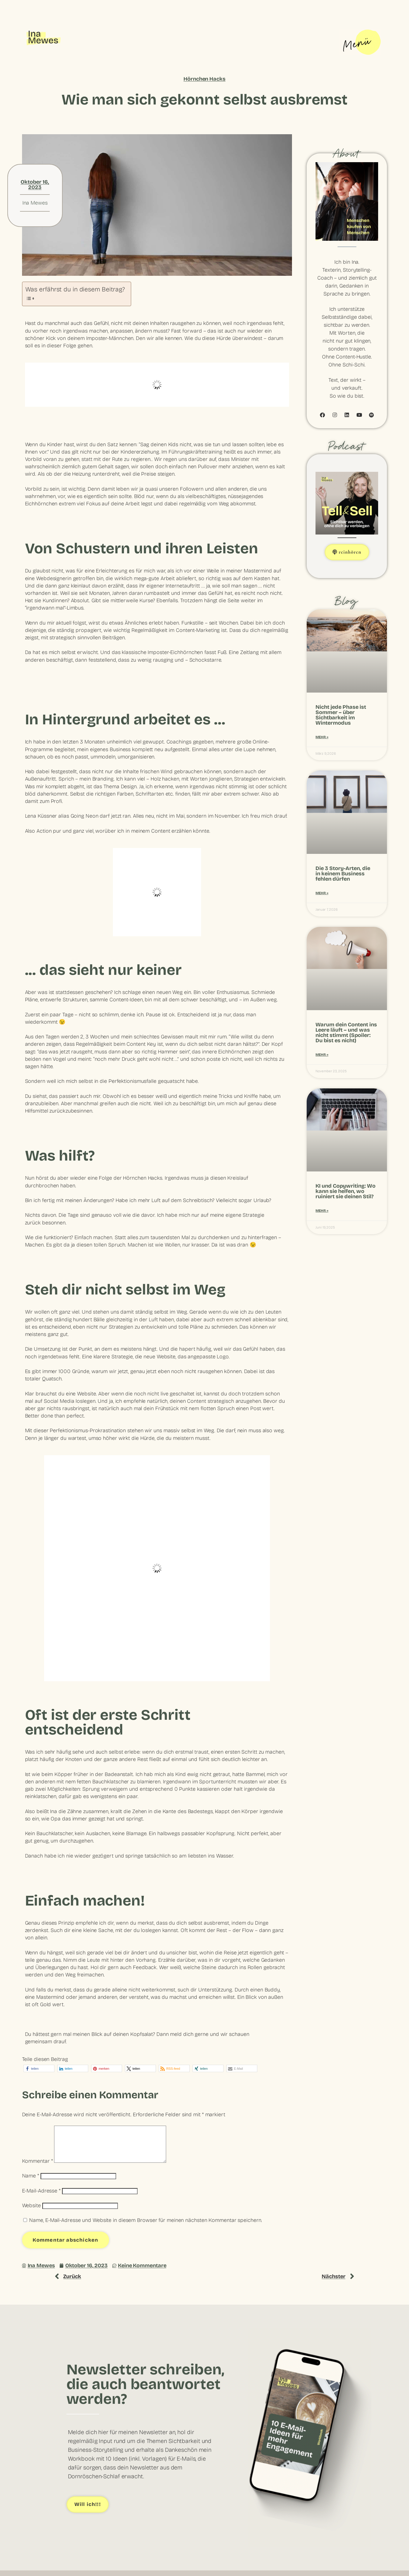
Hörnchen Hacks (204, 79)
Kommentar (37, 2168)
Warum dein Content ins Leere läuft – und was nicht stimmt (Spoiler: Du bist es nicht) (346, 1032)
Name (30, 2183)
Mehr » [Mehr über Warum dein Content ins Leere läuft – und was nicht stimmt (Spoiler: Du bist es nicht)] (321, 1055)
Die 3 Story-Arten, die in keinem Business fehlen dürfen (342, 873)
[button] (39, 2068)
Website (31, 2212)
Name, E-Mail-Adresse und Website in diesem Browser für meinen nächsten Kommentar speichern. (145, 2227)
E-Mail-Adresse (41, 2198)
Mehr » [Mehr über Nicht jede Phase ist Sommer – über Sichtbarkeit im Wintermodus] (321, 737)
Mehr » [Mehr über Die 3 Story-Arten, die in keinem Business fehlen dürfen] (321, 893)
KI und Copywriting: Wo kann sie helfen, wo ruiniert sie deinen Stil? (345, 1191)
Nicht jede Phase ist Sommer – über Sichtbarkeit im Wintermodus (340, 715)
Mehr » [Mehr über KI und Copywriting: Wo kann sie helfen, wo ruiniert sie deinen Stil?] (321, 1211)
